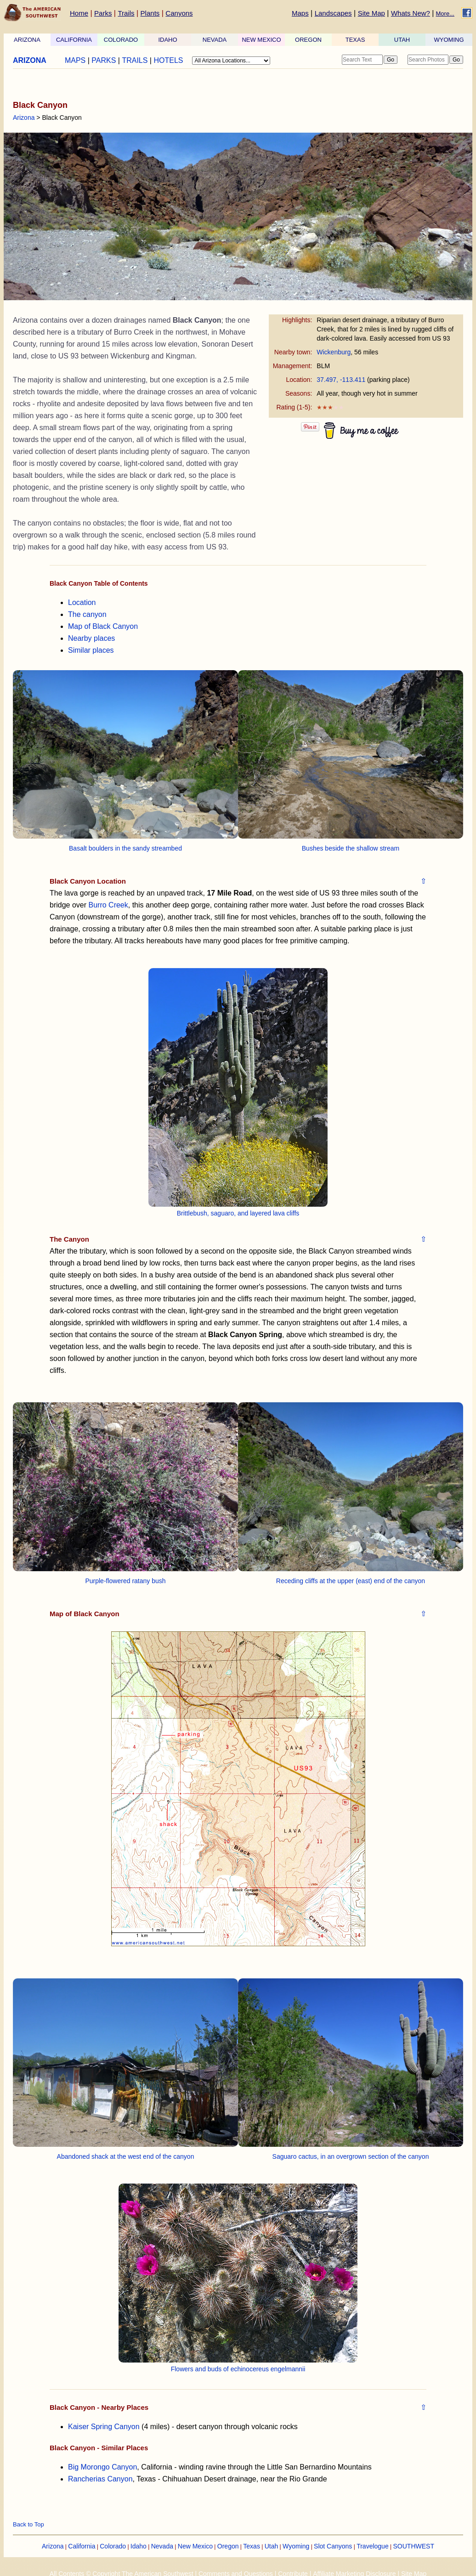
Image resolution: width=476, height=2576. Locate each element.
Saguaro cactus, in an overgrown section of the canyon (350, 2156)
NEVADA (215, 39)
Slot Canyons (333, 2546)
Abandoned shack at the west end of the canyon (125, 2156)
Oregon (228, 2546)
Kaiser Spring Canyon (104, 2426)
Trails (126, 13)
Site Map (371, 13)
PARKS (103, 60)
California (81, 2546)
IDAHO (167, 39)
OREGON (308, 39)
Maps (300, 13)
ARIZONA (27, 39)
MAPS (75, 60)
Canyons (179, 13)
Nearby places (91, 638)
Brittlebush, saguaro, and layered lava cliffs (238, 1213)
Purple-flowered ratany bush (125, 1581)
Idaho (138, 2546)
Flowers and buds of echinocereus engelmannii (238, 2369)
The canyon (87, 614)
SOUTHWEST (413, 2546)
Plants (150, 13)
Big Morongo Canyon (102, 2467)
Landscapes (333, 13)
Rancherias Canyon (100, 2479)
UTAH (402, 39)
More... (445, 13)
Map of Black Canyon (103, 626)
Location (82, 602)
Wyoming (296, 2546)
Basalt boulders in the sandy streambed (125, 848)
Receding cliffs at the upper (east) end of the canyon (350, 1581)
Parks (103, 13)
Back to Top (28, 2524)
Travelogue (373, 2546)
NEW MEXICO (261, 39)
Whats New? (410, 13)
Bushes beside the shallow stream (350, 848)
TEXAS (355, 39)
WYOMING (449, 39)
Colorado (113, 2546)
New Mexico (195, 2546)
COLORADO (121, 39)
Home (79, 13)
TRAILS (134, 60)
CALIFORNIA (74, 39)
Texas (251, 2546)
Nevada (162, 2546)
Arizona (23, 117)
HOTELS (168, 60)
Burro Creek (108, 905)
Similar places (91, 650)
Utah (271, 2546)
